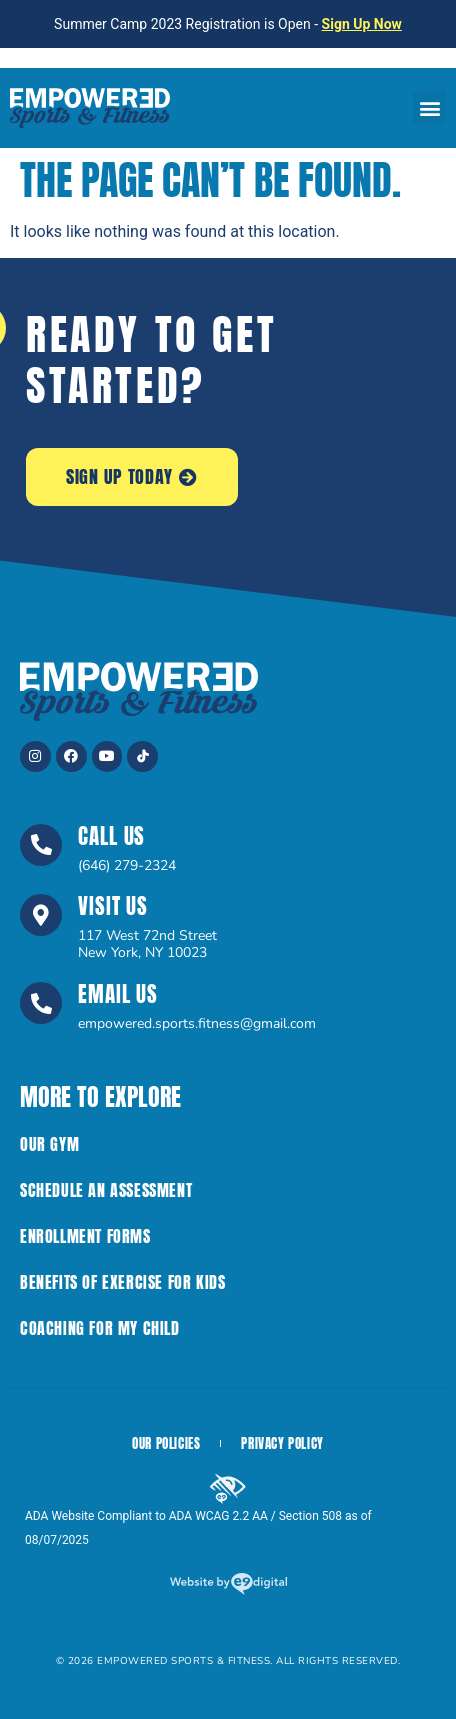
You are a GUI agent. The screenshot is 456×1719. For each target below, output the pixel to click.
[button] (429, 107)
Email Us (118, 994)
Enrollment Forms (85, 1236)
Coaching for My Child (100, 1328)
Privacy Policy (282, 1443)
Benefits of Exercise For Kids (122, 1282)
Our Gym (49, 1144)
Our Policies (166, 1443)
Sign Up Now (362, 24)
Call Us (111, 836)
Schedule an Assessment (106, 1190)
